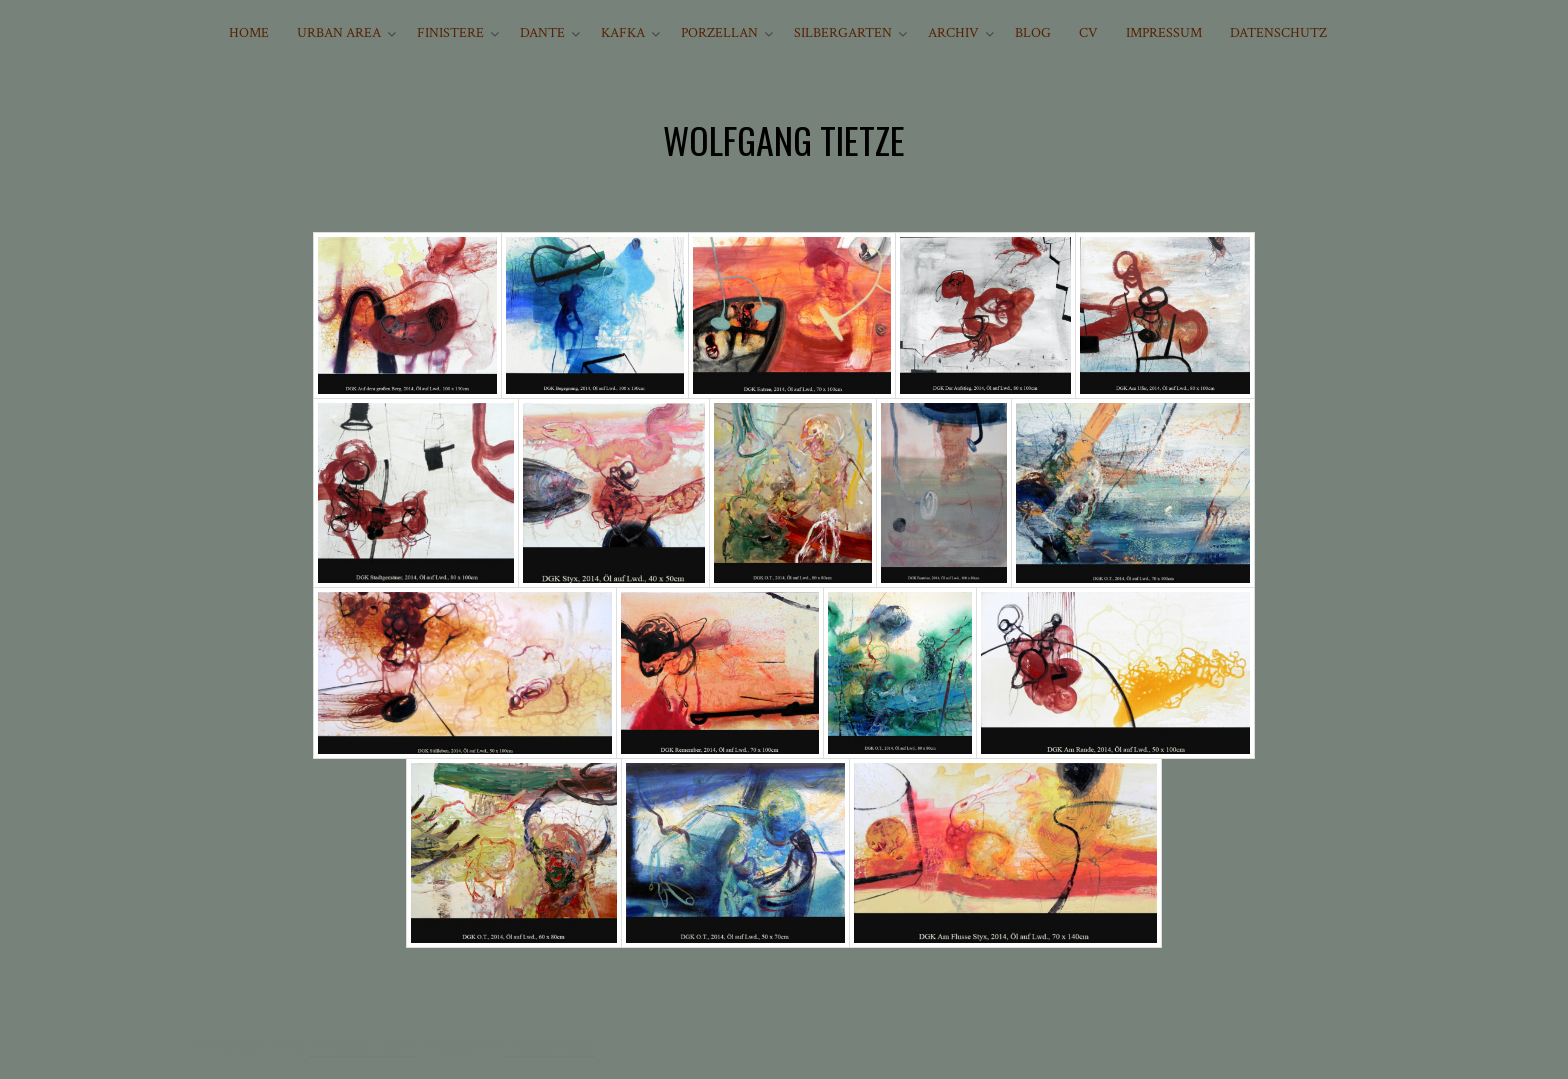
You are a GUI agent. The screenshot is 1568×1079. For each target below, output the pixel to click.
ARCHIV (953, 33)
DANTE (542, 33)
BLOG (1033, 33)
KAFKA (623, 33)
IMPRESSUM (1164, 33)
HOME (249, 33)
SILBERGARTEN (843, 33)
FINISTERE (450, 33)
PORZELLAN (719, 33)
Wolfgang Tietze (362, 1045)
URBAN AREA (339, 33)
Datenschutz (1278, 33)
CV (1088, 33)
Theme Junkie (550, 1045)
